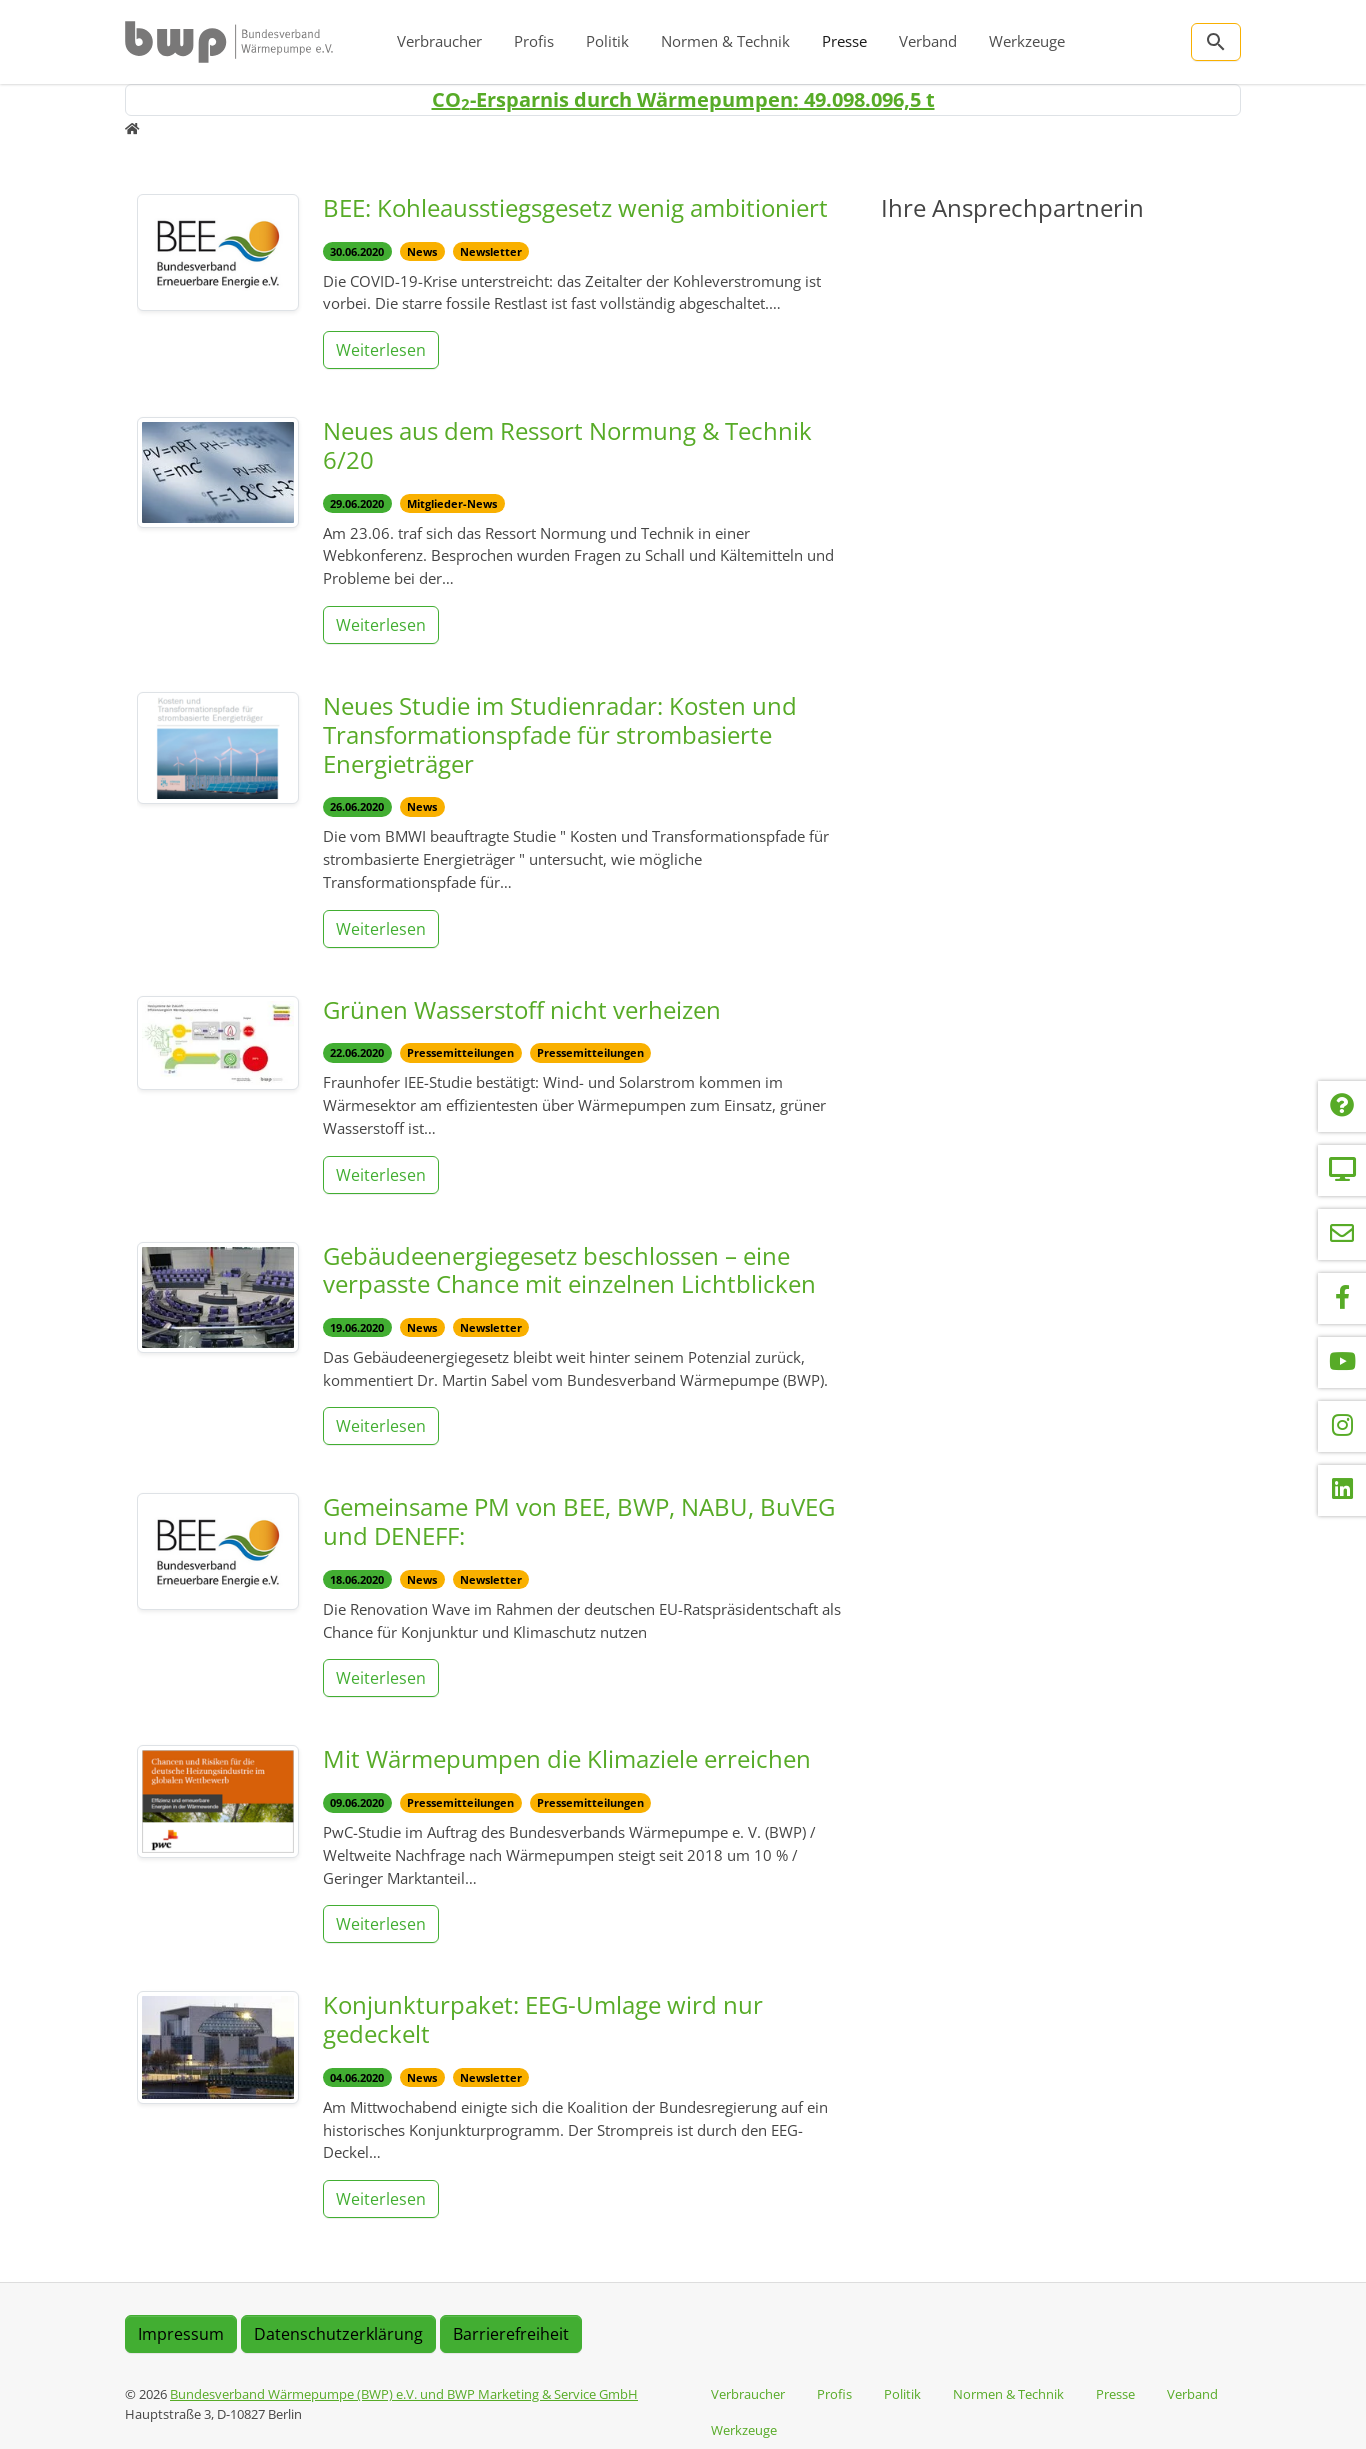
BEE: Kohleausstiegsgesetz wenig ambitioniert (575, 207)
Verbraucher (439, 41)
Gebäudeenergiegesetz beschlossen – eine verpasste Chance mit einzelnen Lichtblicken (569, 1270)
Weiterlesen (381, 350)
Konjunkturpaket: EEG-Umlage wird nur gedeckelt (543, 2019)
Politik (607, 41)
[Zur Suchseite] (1216, 42)
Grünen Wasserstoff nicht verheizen (522, 1009)
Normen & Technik (725, 41)
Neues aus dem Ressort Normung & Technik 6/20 (567, 445)
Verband (928, 41)
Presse (844, 41)
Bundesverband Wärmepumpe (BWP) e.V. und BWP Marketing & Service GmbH (404, 2394)
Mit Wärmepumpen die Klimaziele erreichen (567, 1758)
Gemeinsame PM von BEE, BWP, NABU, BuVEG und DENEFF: (579, 1521)
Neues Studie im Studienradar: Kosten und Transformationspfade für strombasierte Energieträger (560, 734)
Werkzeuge (1027, 41)
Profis (534, 41)
